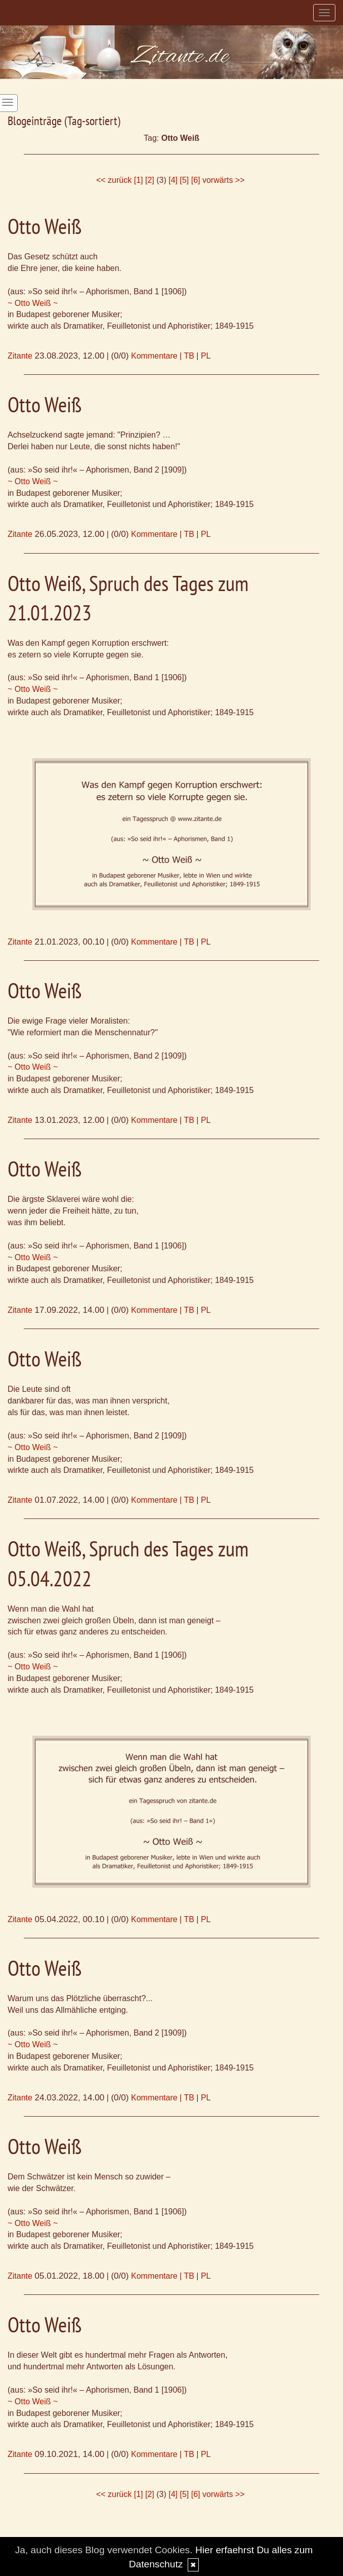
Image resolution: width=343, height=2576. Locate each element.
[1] (138, 180)
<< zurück (114, 180)
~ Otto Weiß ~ (33, 303)
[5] (184, 180)
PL (206, 356)
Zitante (20, 356)
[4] (173, 180)
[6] (195, 180)
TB (189, 356)
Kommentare (154, 356)
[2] (149, 180)
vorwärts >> (223, 180)
